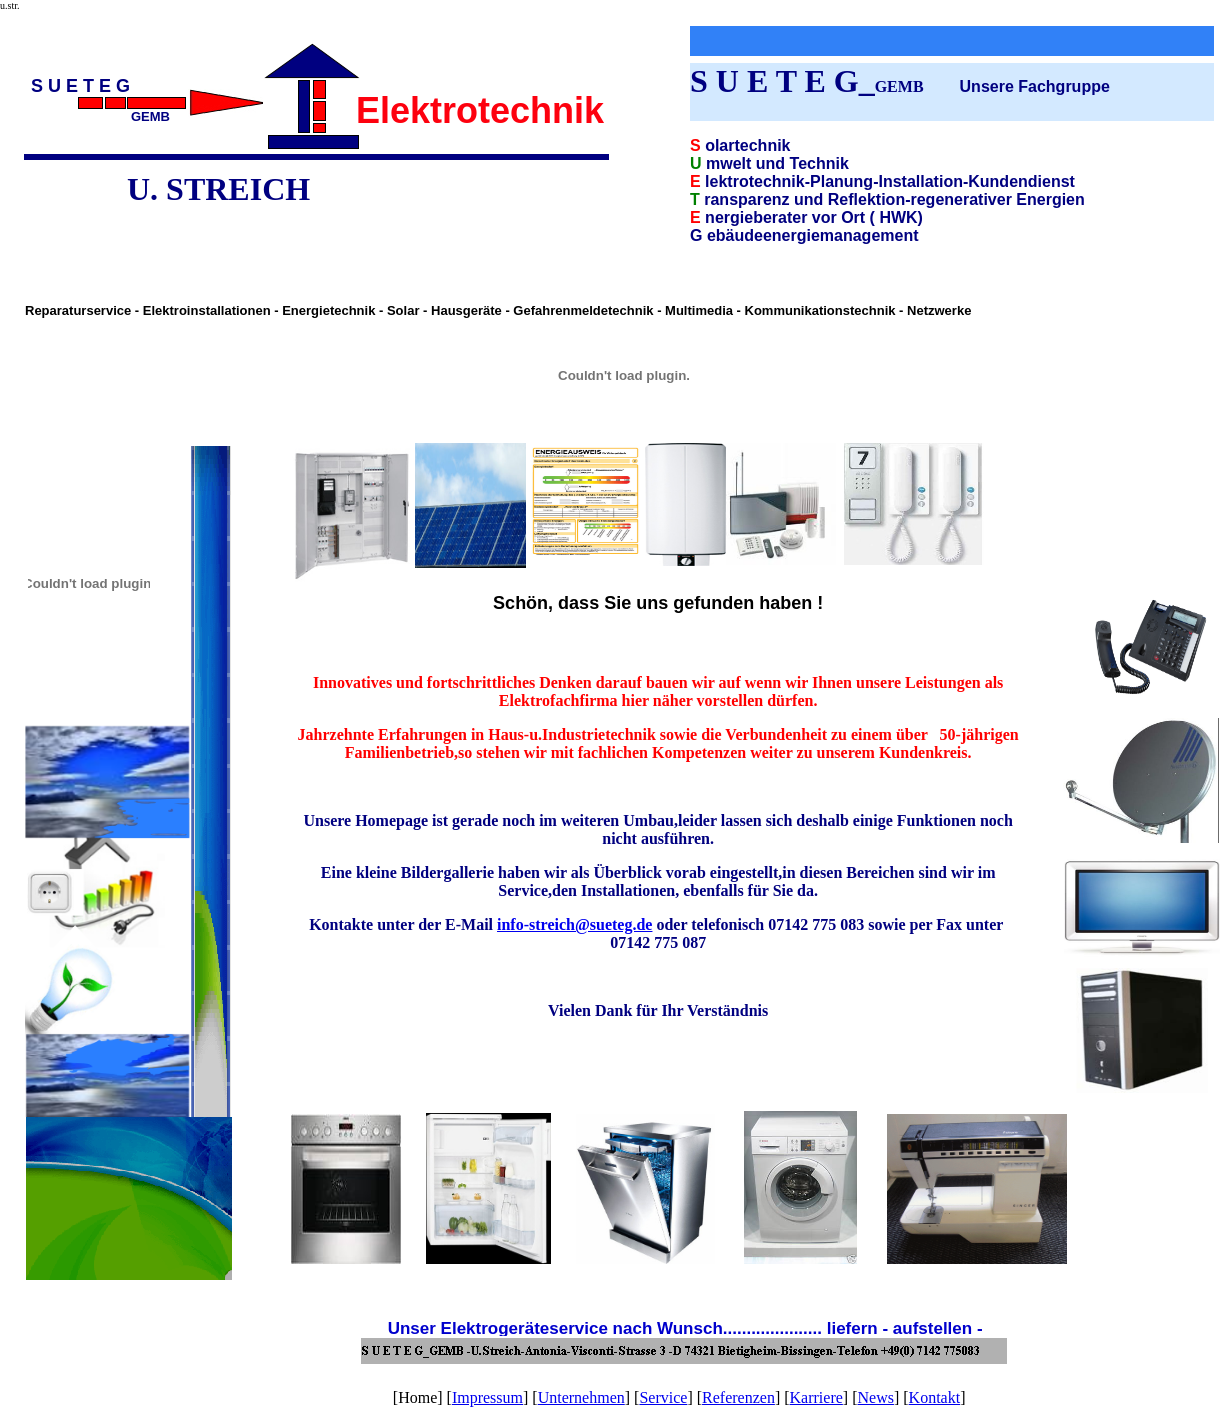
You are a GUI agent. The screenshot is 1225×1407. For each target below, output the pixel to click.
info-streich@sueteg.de (574, 924)
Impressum (487, 1397)
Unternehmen (581, 1397)
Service (663, 1397)
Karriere (816, 1397)
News (876, 1397)
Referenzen (738, 1397)
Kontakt (935, 1397)
